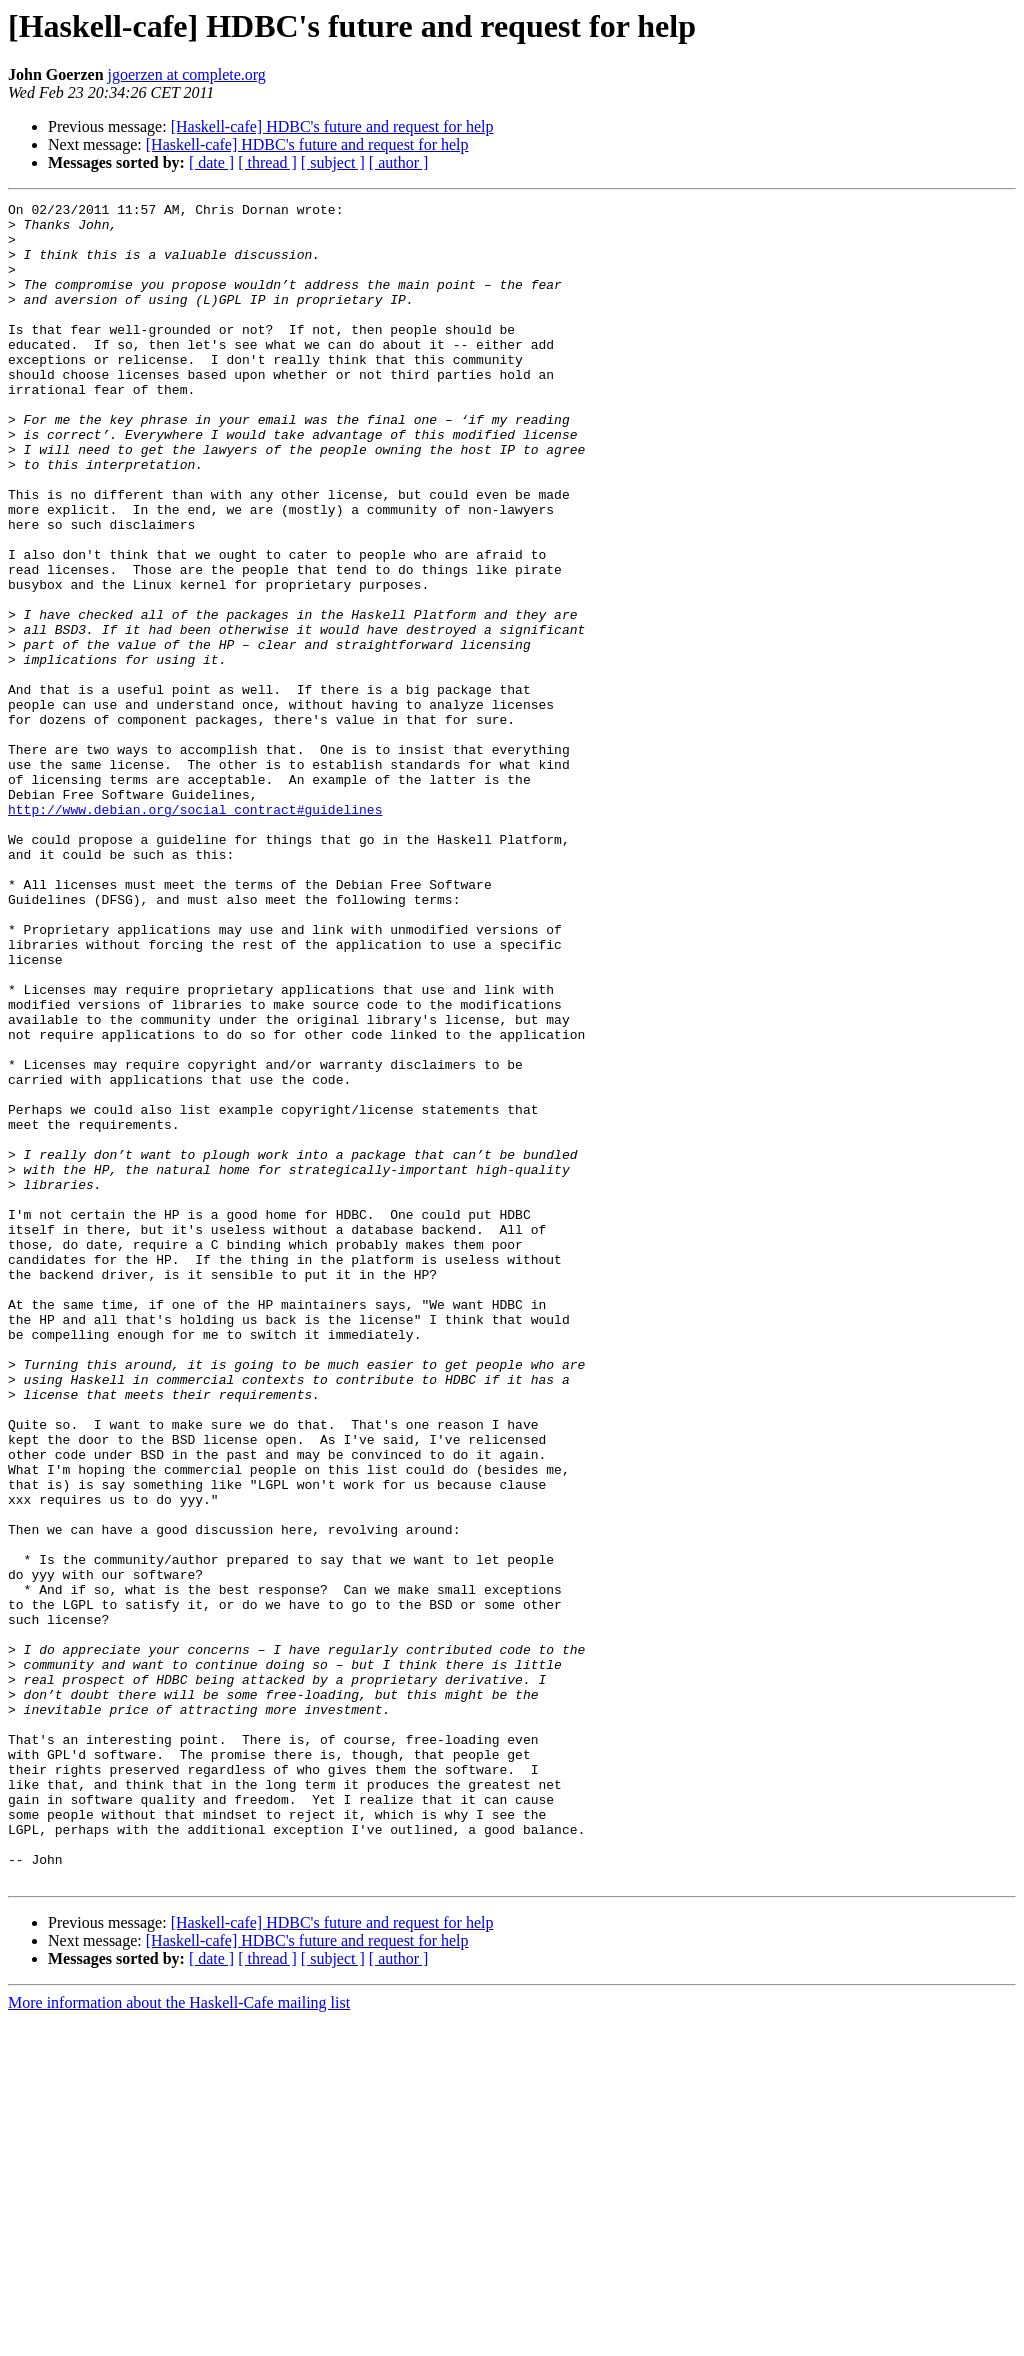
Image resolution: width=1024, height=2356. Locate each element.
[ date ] (211, 162)
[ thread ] (267, 162)
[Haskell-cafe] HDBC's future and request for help (332, 126)
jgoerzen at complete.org (187, 74)
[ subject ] (333, 162)
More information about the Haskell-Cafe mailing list (179, 2338)
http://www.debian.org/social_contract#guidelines (195, 932)
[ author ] (399, 162)
